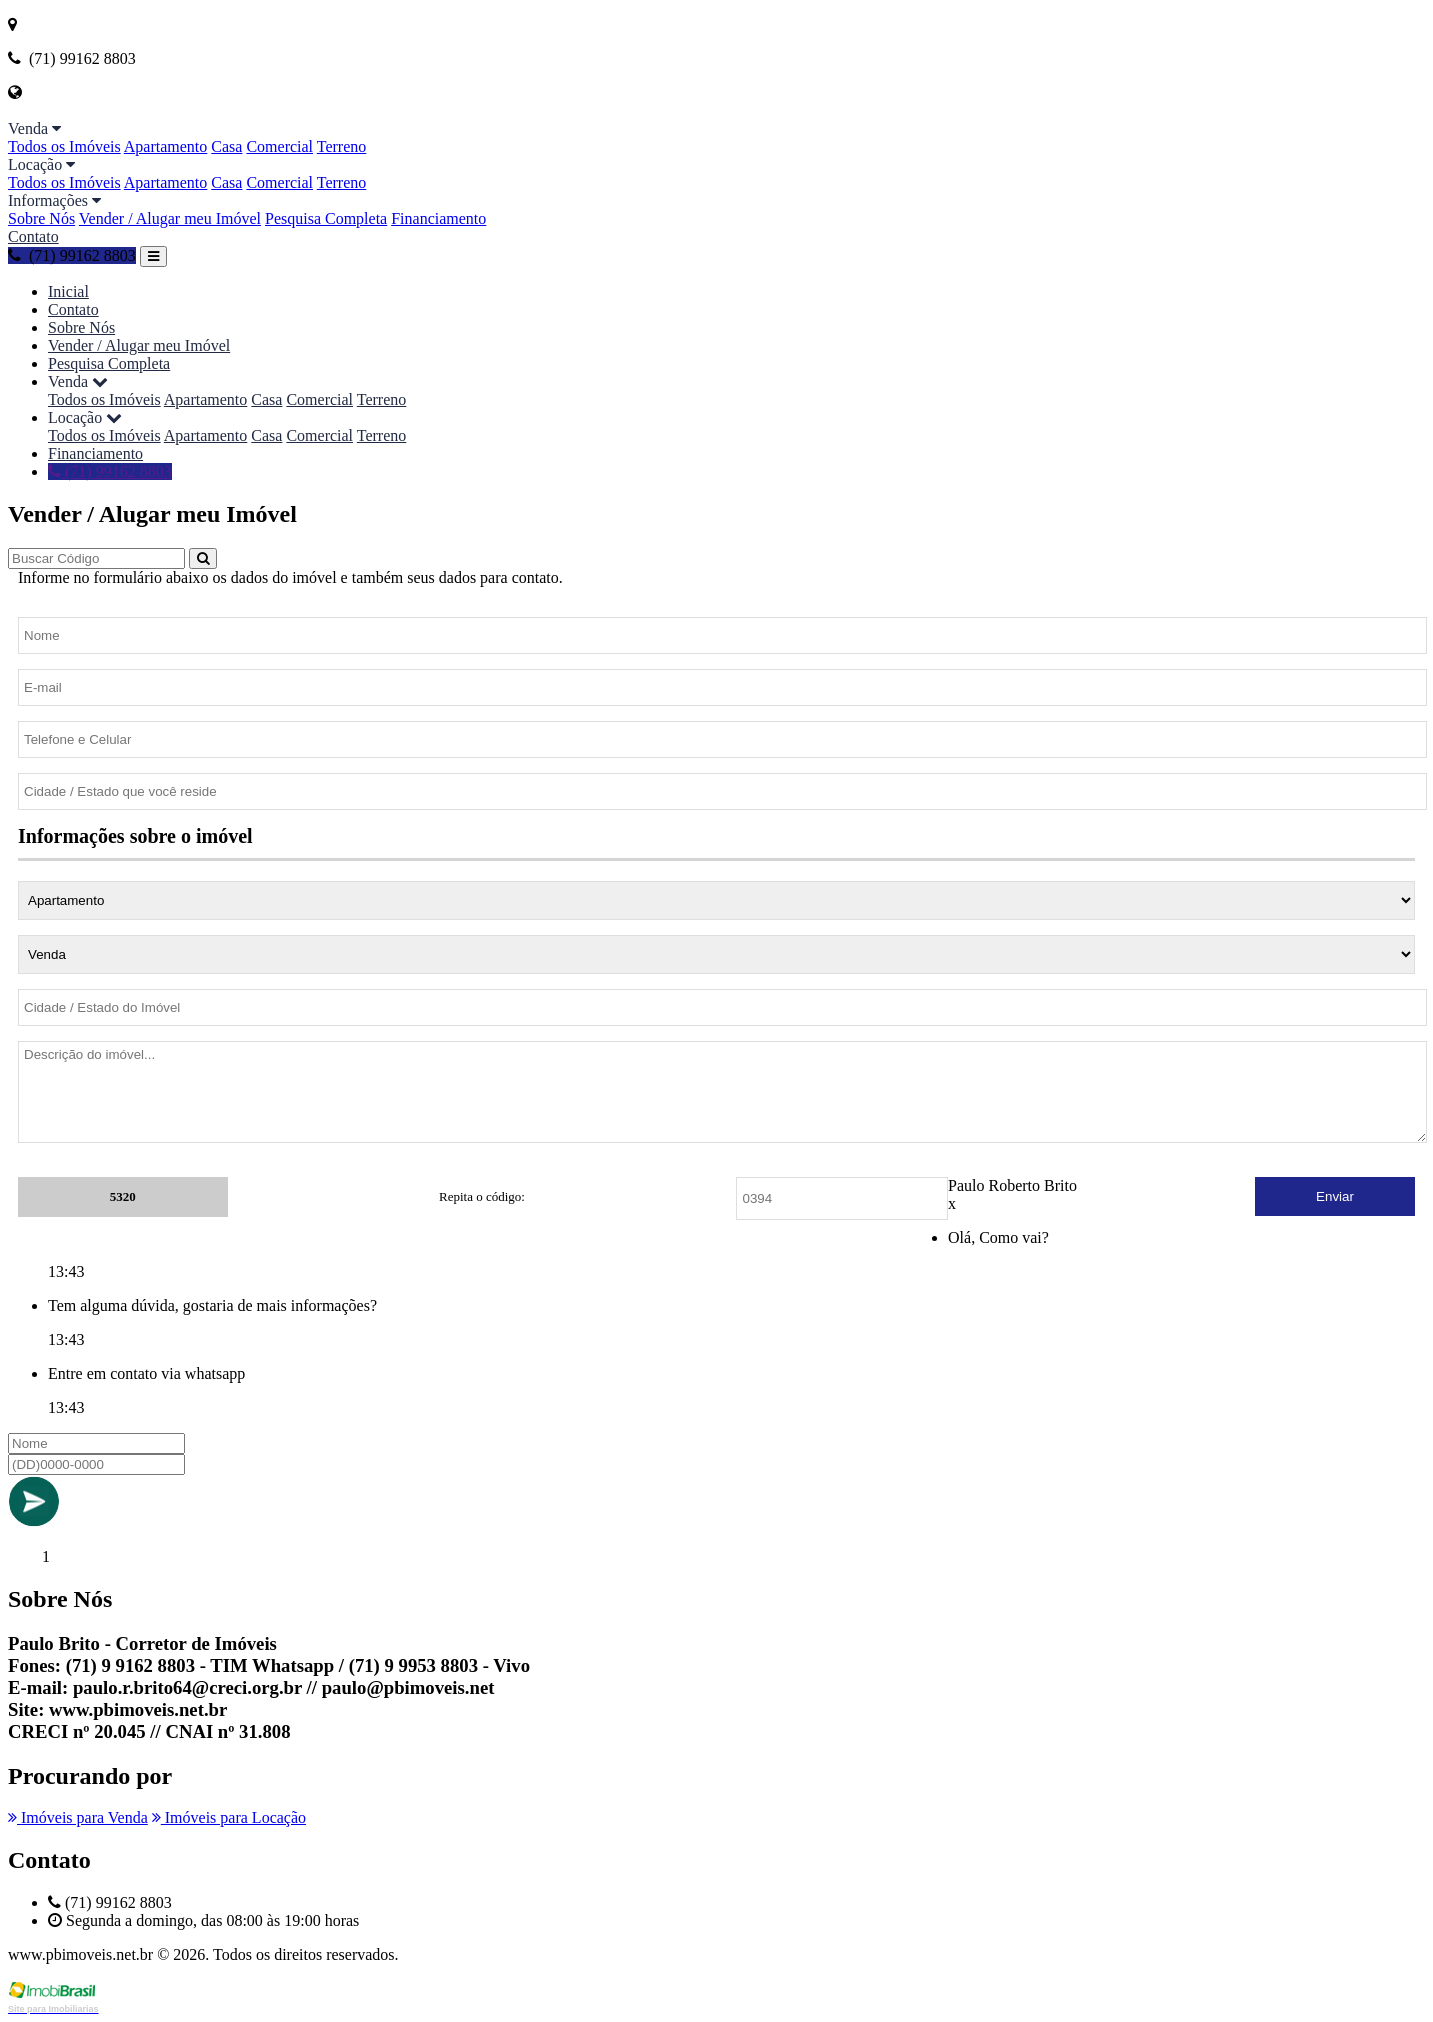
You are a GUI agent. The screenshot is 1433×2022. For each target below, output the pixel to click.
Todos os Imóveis (64, 146)
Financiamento (438, 218)
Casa (226, 146)
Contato (33, 236)
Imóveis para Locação (229, 1817)
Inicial (68, 291)
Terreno (342, 146)
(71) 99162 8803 (72, 255)
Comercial (279, 146)
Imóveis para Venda (78, 1817)
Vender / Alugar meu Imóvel (170, 218)
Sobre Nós (41, 218)
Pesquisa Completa (326, 218)
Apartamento (166, 146)
